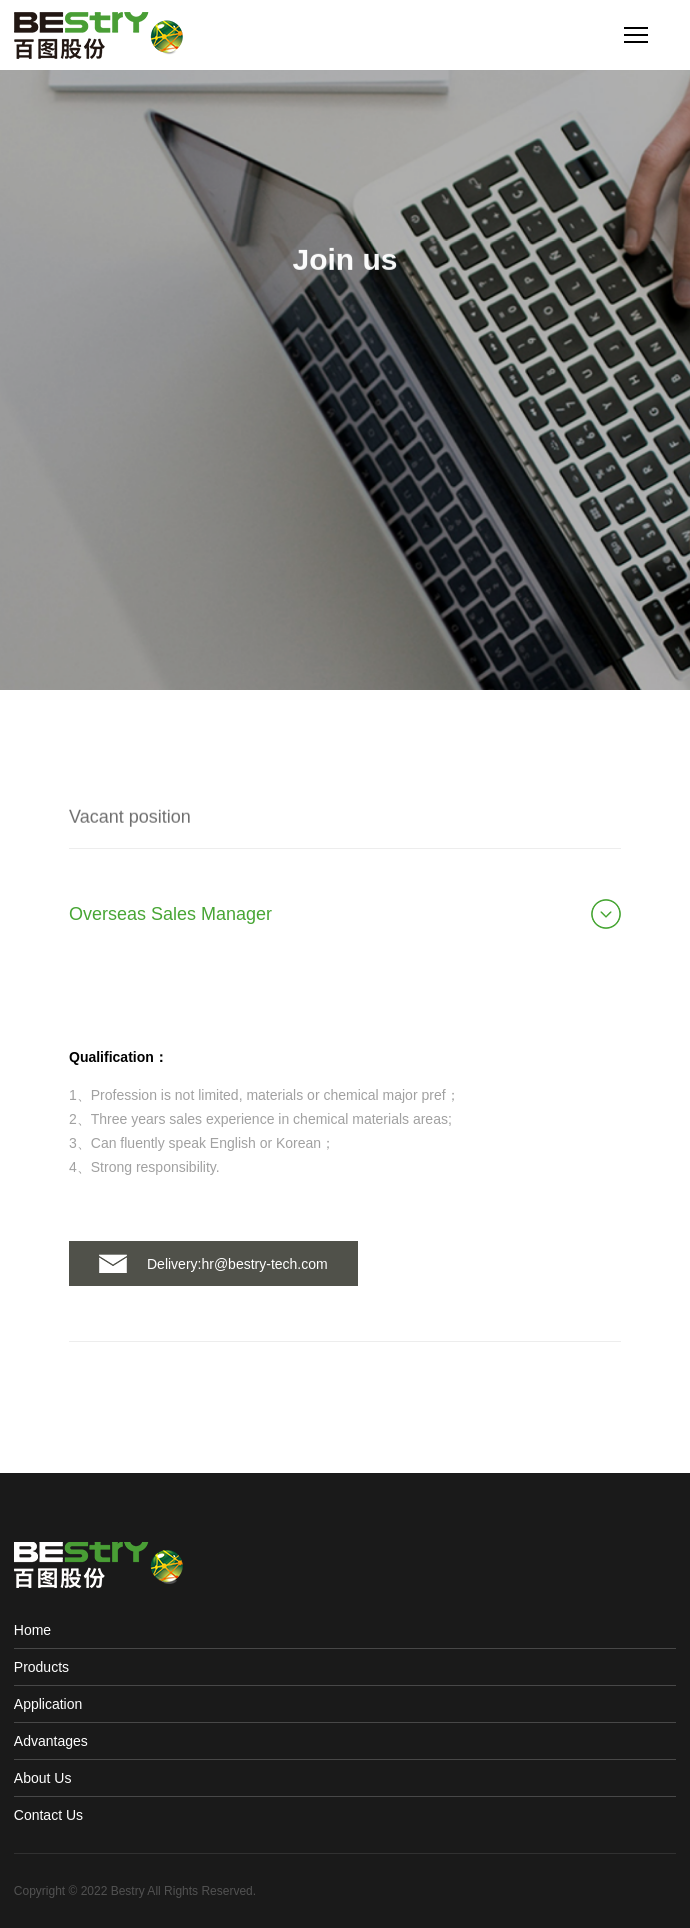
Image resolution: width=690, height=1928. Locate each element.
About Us (43, 1778)
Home (32, 1630)
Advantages (51, 1741)
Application (48, 1704)
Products (41, 1667)
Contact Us (48, 1815)
